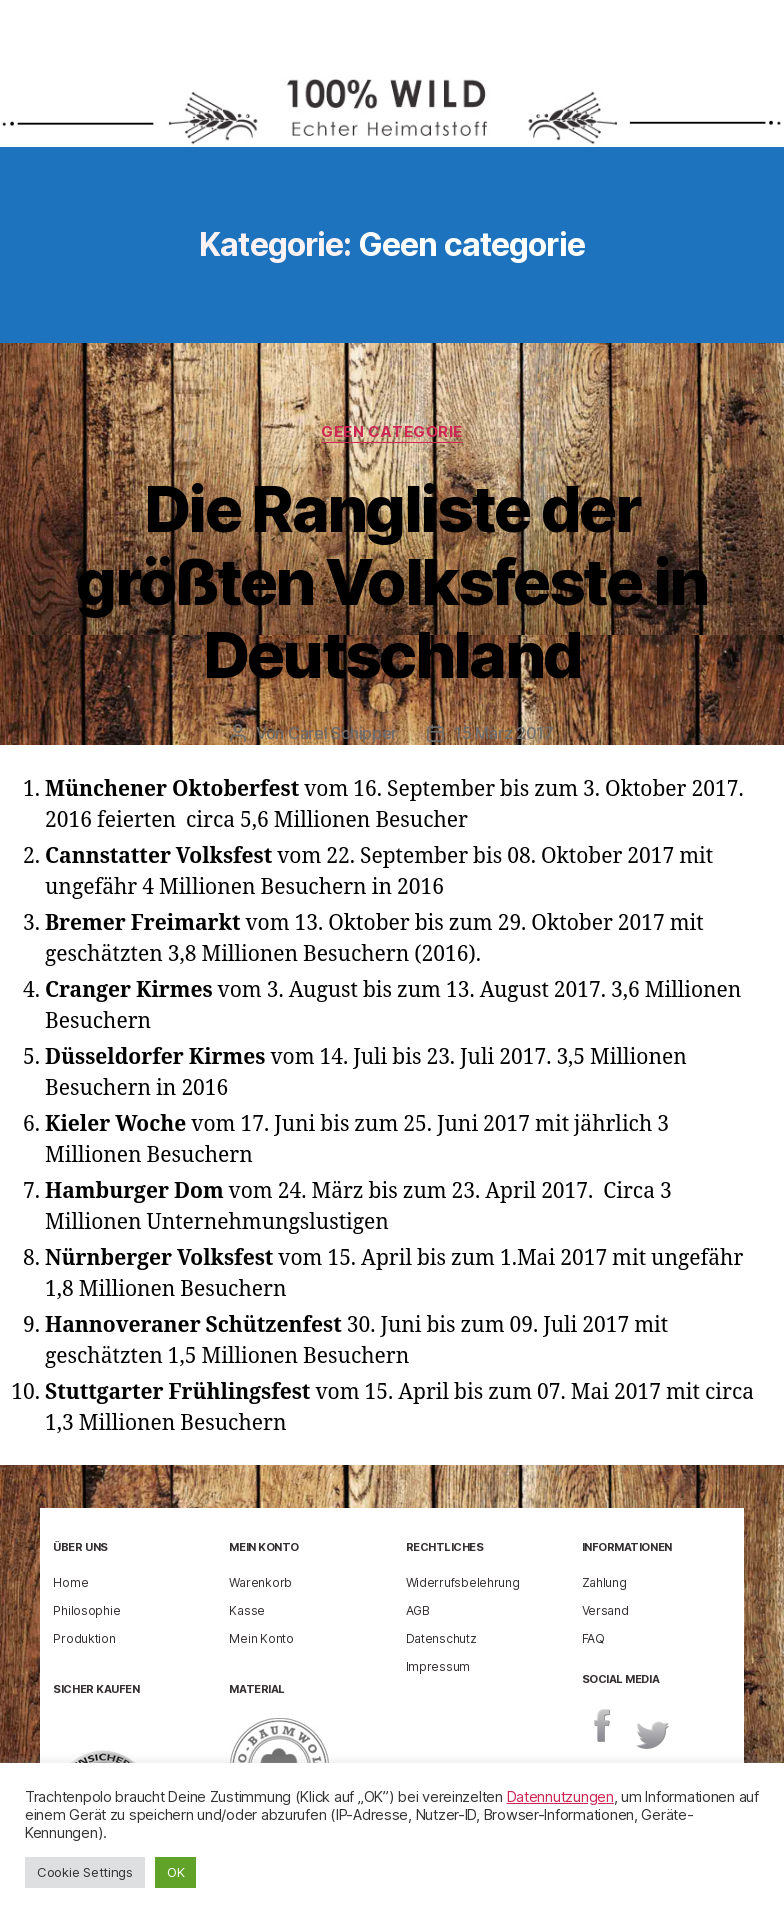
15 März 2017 (504, 733)
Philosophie (86, 1610)
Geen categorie (392, 432)
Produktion (84, 1638)
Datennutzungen (560, 1797)
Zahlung (604, 1582)
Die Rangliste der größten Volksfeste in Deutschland (391, 581)
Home (70, 1582)
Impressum (438, 1666)
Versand (605, 1610)
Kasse (247, 1610)
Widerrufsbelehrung (463, 1582)
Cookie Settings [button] (85, 1872)
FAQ (593, 1638)
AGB (418, 1610)
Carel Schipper (342, 733)
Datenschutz (441, 1638)
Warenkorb (260, 1582)
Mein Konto (261, 1638)
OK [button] (175, 1872)
